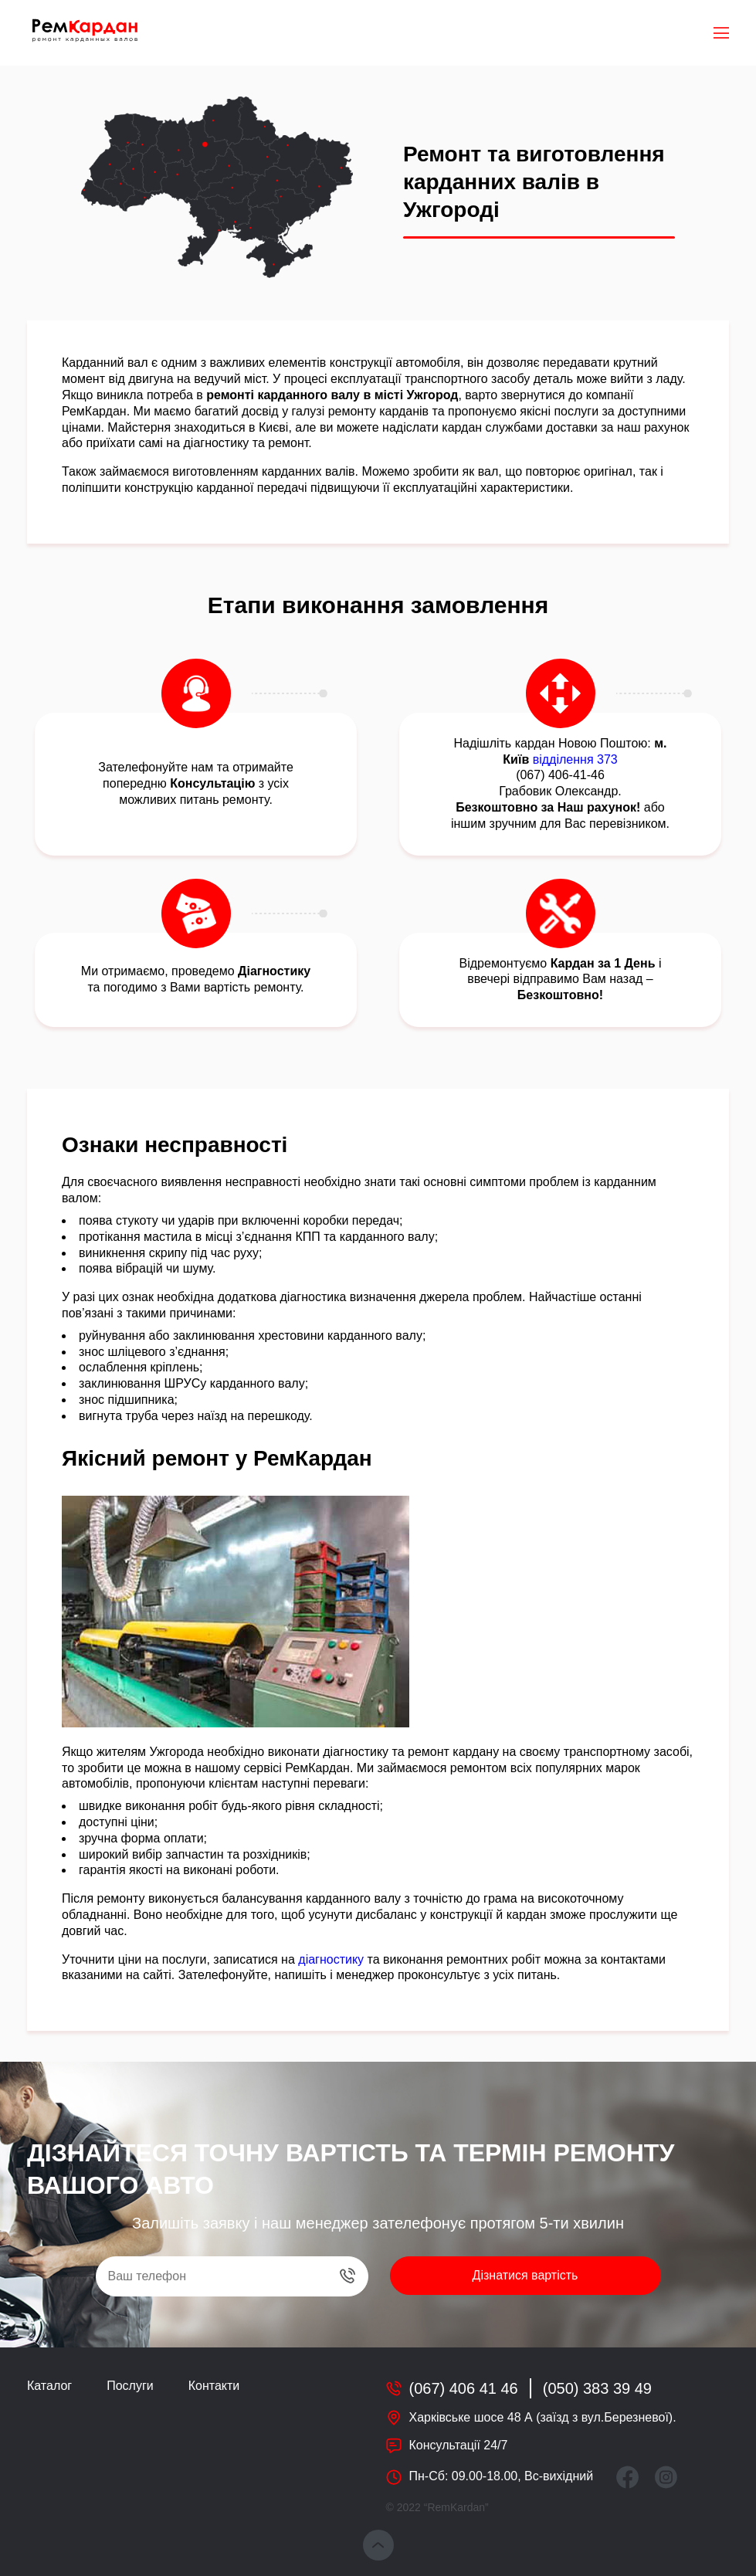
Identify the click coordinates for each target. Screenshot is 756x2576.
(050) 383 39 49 (597, 2388)
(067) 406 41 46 (463, 2388)
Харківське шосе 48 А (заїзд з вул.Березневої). (542, 2417)
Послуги (130, 2385)
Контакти (214, 2385)
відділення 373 (575, 759)
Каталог (49, 2385)
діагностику (331, 1959)
